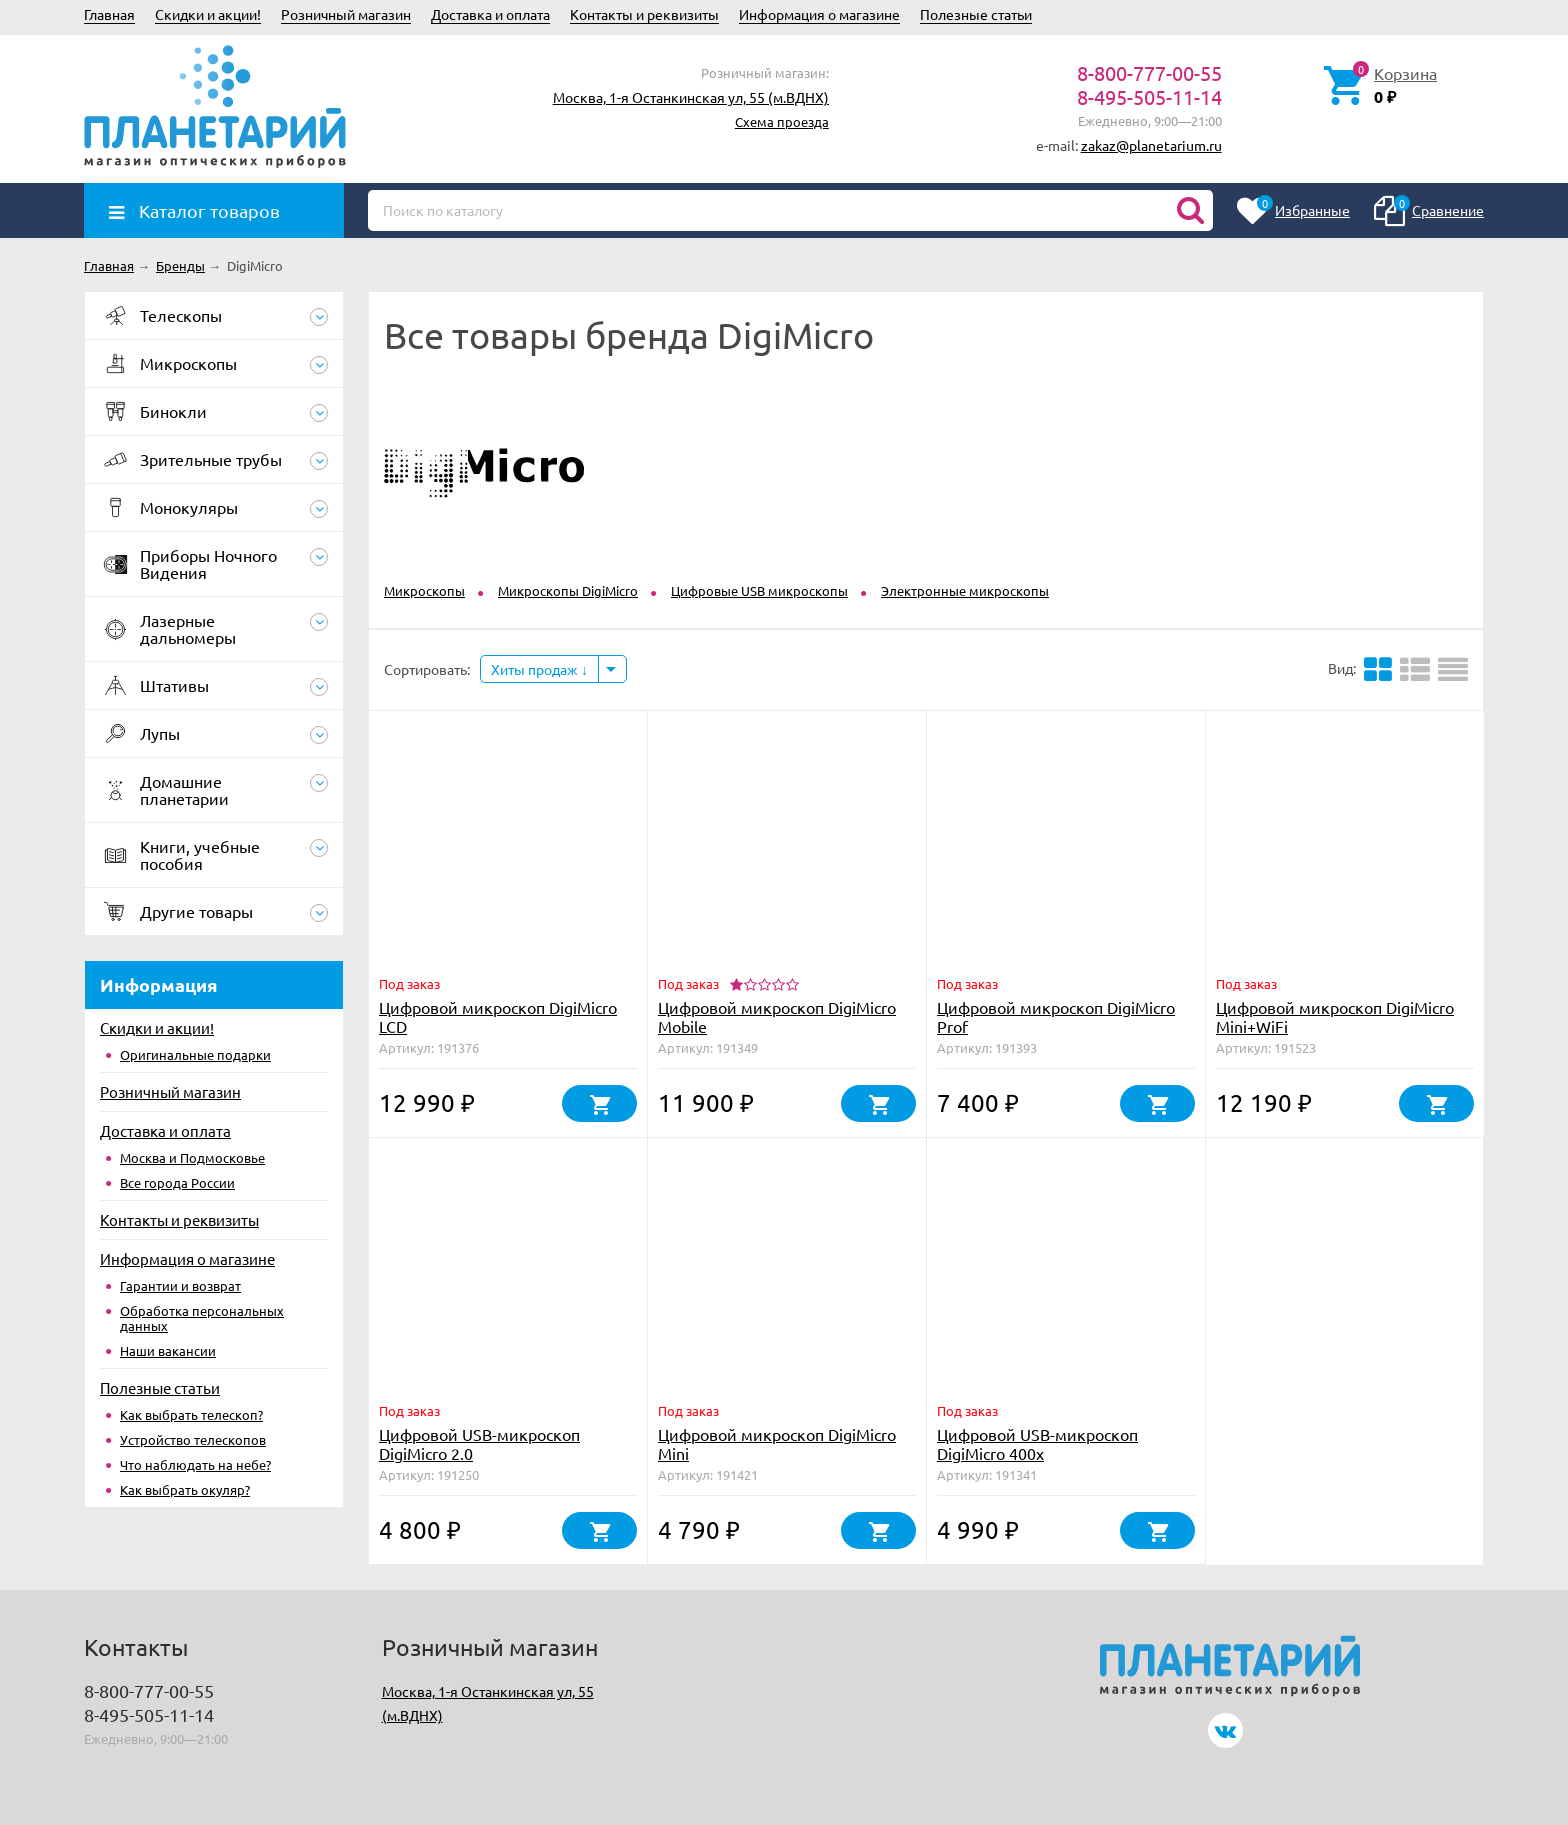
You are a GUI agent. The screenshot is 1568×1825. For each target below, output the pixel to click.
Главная (109, 14)
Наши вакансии (168, 1350)
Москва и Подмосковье (192, 1157)
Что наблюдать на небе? (195, 1464)
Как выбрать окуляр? (185, 1489)
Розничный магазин (346, 14)
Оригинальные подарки (195, 1054)
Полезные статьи (976, 14)
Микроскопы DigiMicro (568, 590)
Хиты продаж (539, 669)
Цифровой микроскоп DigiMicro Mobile (777, 1016)
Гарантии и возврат (180, 1285)
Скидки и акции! (208, 14)
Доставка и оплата (490, 14)
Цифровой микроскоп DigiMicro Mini (777, 1443)
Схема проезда (782, 121)
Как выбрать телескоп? (191, 1414)
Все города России (177, 1182)
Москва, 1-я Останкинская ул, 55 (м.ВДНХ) (691, 97)
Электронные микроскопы (965, 590)
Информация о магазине (819, 14)
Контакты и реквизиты (644, 14)
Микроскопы (424, 590)
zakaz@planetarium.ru (1151, 145)
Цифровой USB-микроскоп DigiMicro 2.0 (479, 1443)
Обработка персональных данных (202, 1318)
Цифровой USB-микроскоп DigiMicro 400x (1037, 1443)
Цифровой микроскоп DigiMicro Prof (1056, 1016)
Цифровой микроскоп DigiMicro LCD (498, 1016)
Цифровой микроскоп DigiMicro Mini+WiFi (1335, 1016)
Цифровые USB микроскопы (759, 590)
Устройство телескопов (193, 1439)
